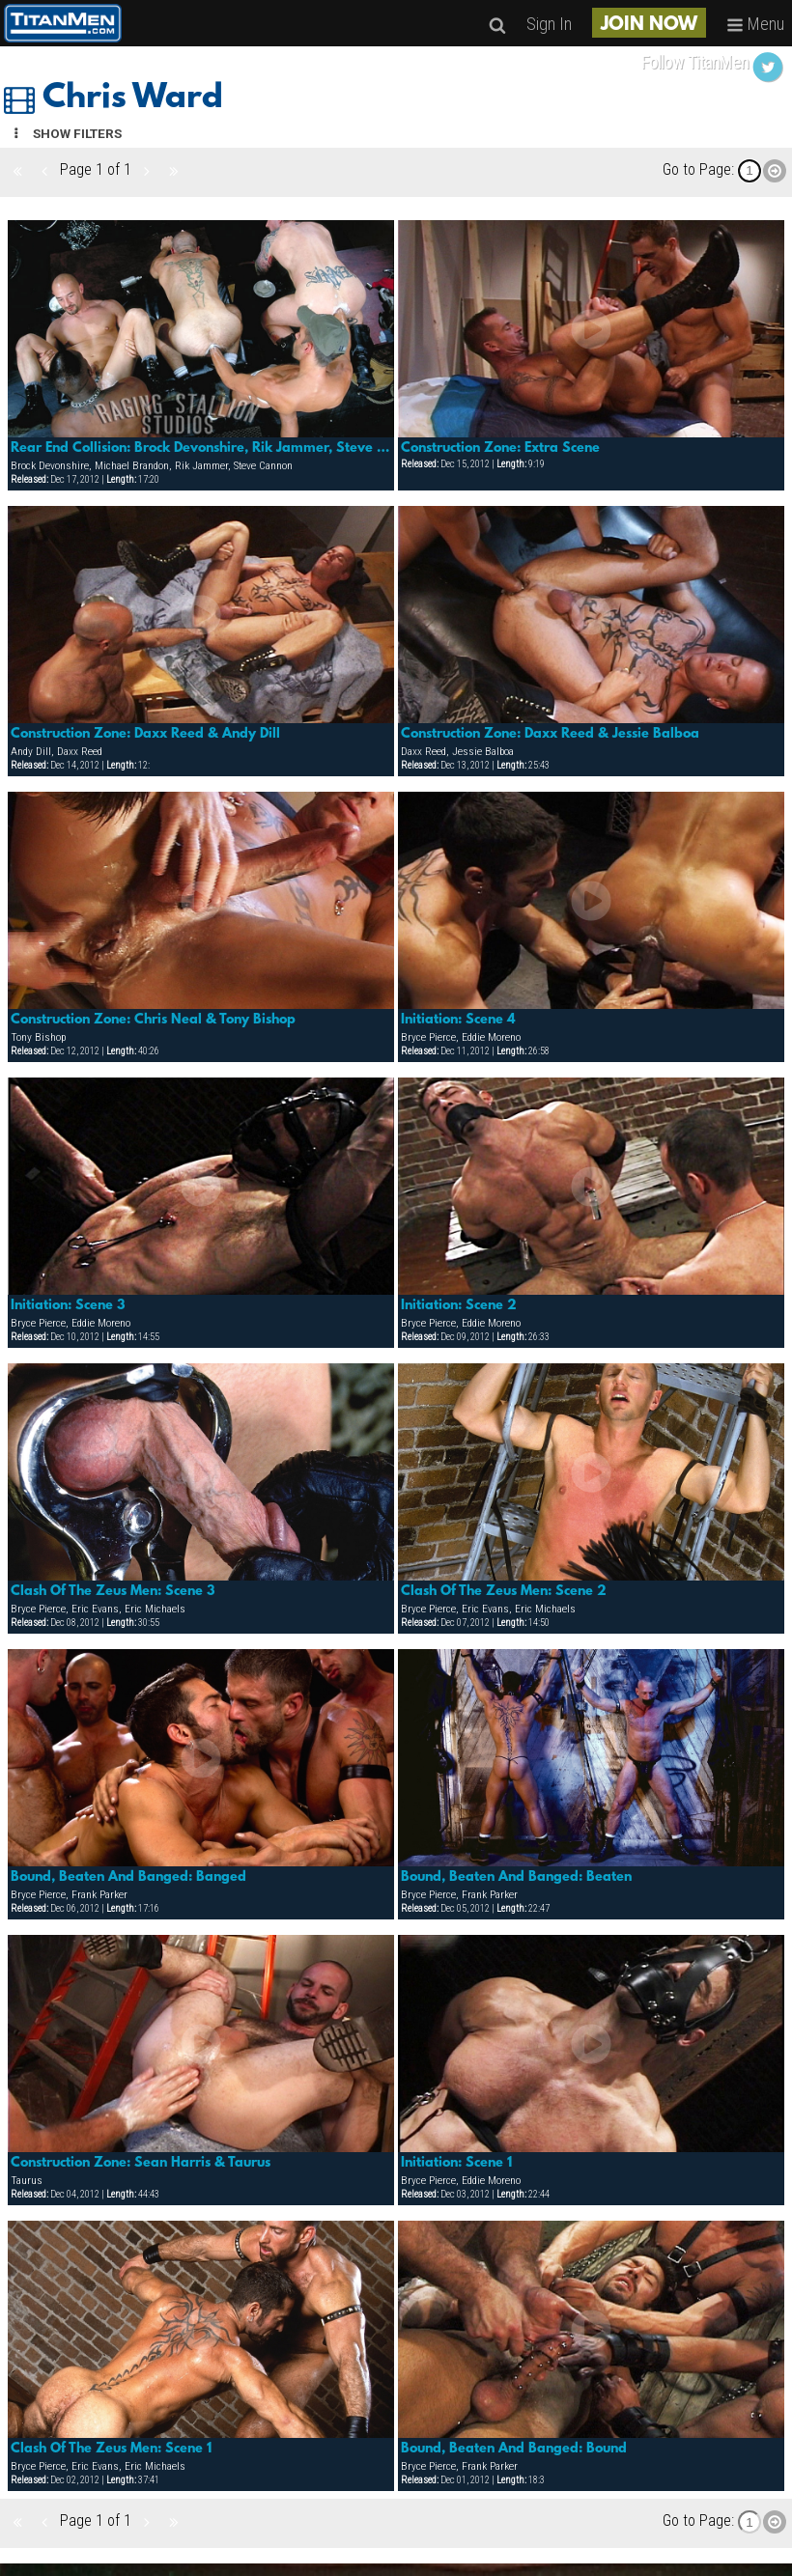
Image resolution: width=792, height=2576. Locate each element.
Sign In (549, 24)
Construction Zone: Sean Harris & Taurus (140, 2162)
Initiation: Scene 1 (456, 2162)
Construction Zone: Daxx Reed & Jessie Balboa (550, 734)
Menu (755, 24)
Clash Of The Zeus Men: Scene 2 (504, 1591)
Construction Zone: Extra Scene (500, 448)
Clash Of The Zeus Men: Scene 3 (113, 1591)
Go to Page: (698, 169)
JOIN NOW (649, 25)
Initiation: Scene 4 (458, 1019)
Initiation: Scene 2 (459, 1305)
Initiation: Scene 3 (68, 1305)
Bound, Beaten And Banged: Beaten (516, 1877)
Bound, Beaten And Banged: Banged (128, 1877)
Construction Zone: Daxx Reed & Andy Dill (145, 734)
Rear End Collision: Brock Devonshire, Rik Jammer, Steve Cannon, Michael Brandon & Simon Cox (201, 448)
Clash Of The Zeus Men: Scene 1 (111, 2448)
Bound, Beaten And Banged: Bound (514, 2448)
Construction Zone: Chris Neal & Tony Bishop (153, 1019)
